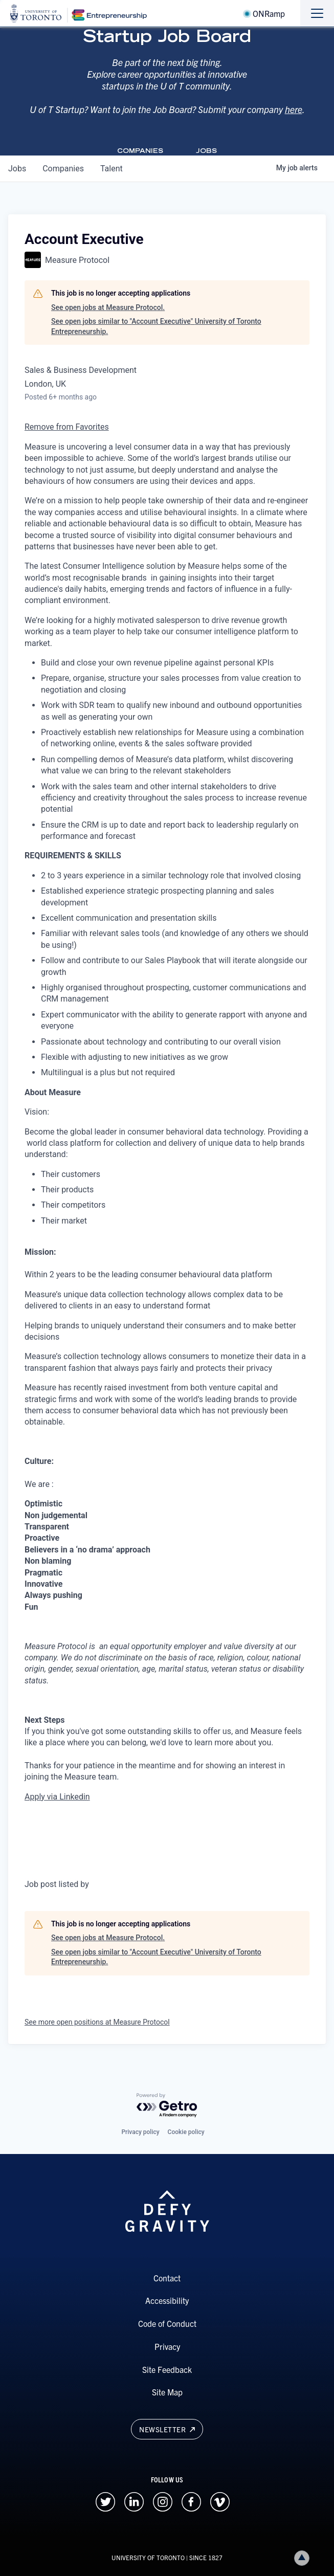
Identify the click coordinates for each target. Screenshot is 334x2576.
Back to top (303, 2558)
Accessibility (167, 2300)
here (293, 109)
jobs (17, 168)
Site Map (167, 2392)
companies (63, 168)
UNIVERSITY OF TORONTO (148, 2557)
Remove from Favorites (67, 427)
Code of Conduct (167, 2323)
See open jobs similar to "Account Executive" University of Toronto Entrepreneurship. (156, 326)
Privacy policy (140, 2132)
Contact (167, 2278)
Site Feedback (167, 2369)
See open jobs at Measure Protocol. (108, 307)
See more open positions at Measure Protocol (97, 2022)
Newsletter (166, 2429)
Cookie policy (186, 2132)
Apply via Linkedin (57, 1797)
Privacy (167, 2346)
